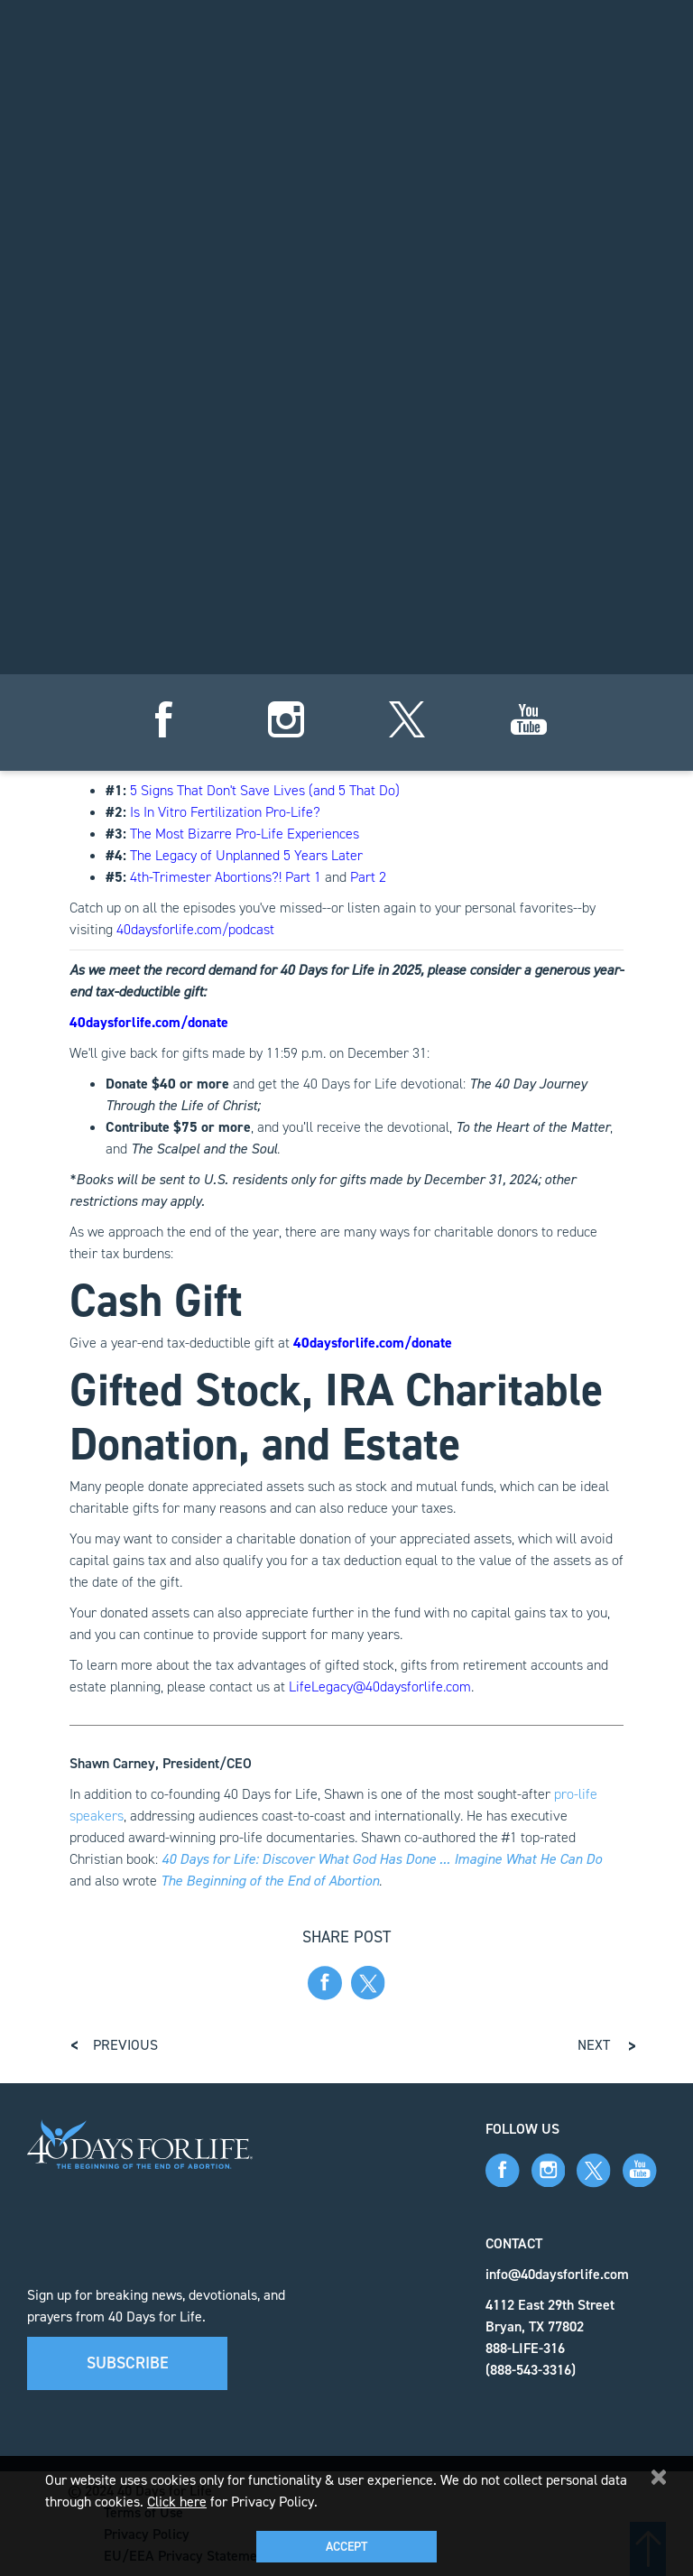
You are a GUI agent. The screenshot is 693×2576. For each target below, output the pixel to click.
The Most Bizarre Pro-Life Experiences (244, 833)
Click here (177, 2501)
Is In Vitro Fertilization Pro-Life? (225, 811)
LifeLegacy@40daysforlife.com (380, 1686)
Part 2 (368, 876)
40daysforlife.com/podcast (195, 929)
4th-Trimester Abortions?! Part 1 (225, 876)
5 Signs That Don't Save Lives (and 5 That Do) (265, 790)
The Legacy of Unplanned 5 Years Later (246, 855)
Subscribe (128, 2363)
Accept (346, 2546)
